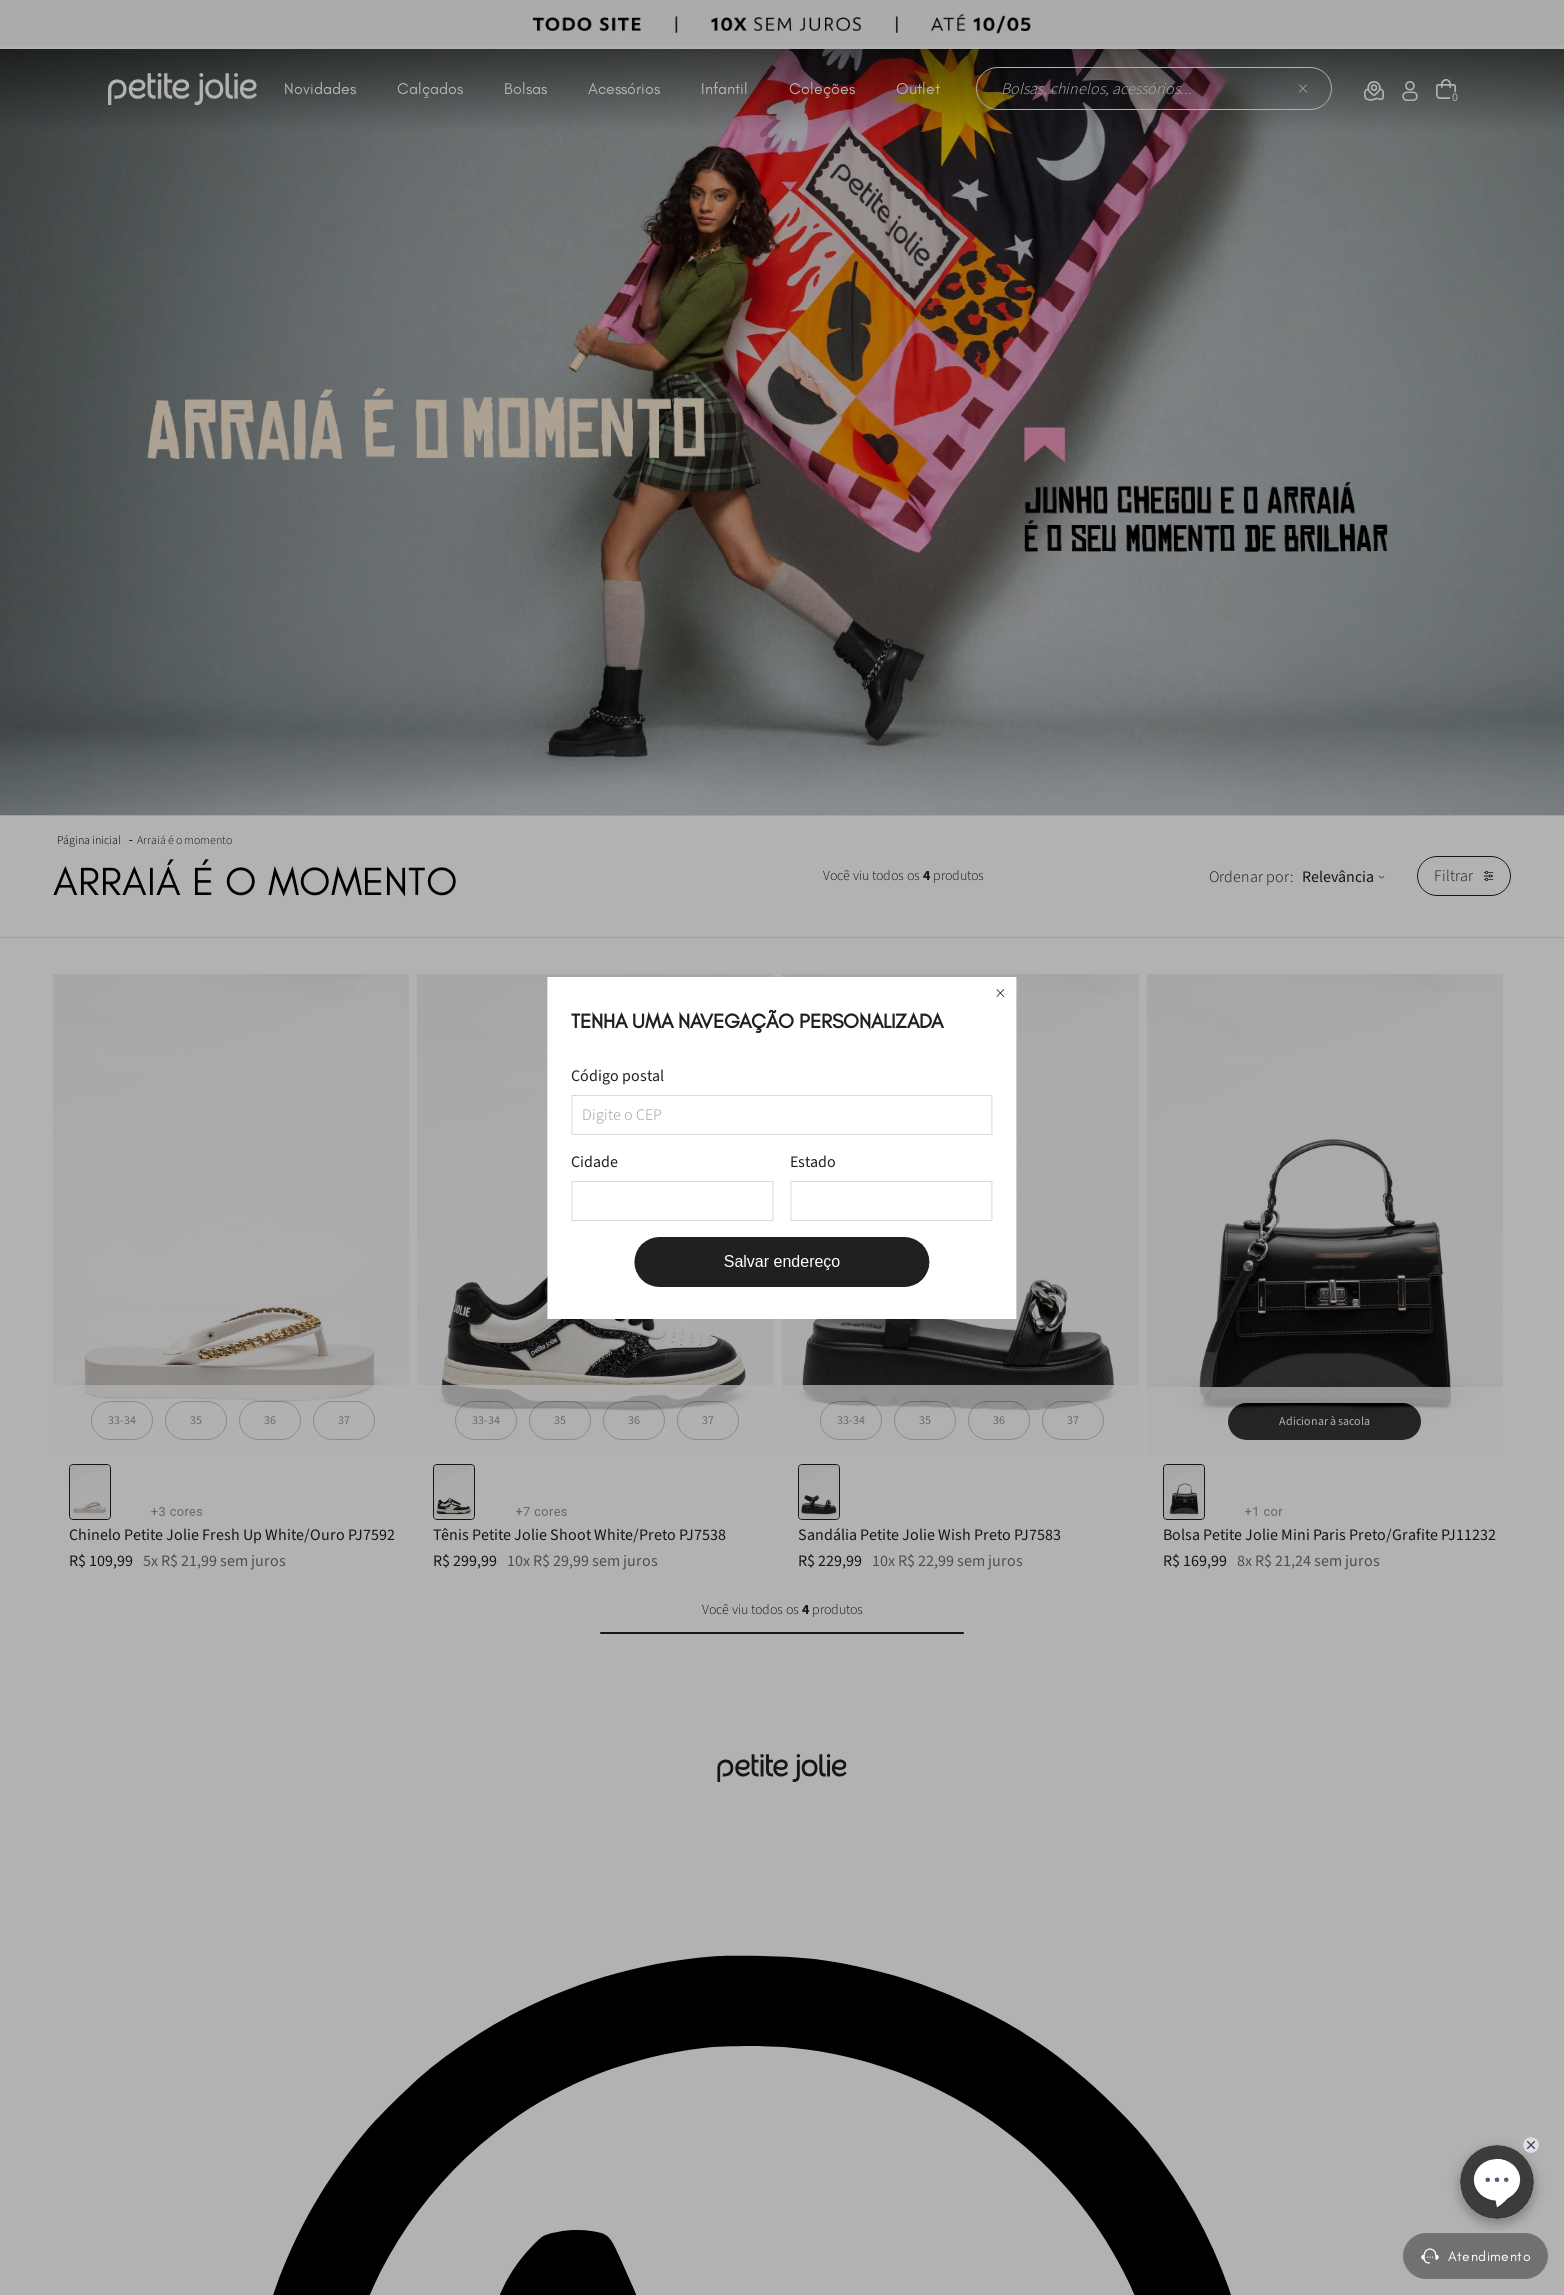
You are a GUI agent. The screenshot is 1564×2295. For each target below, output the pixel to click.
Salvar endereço (782, 1261)
